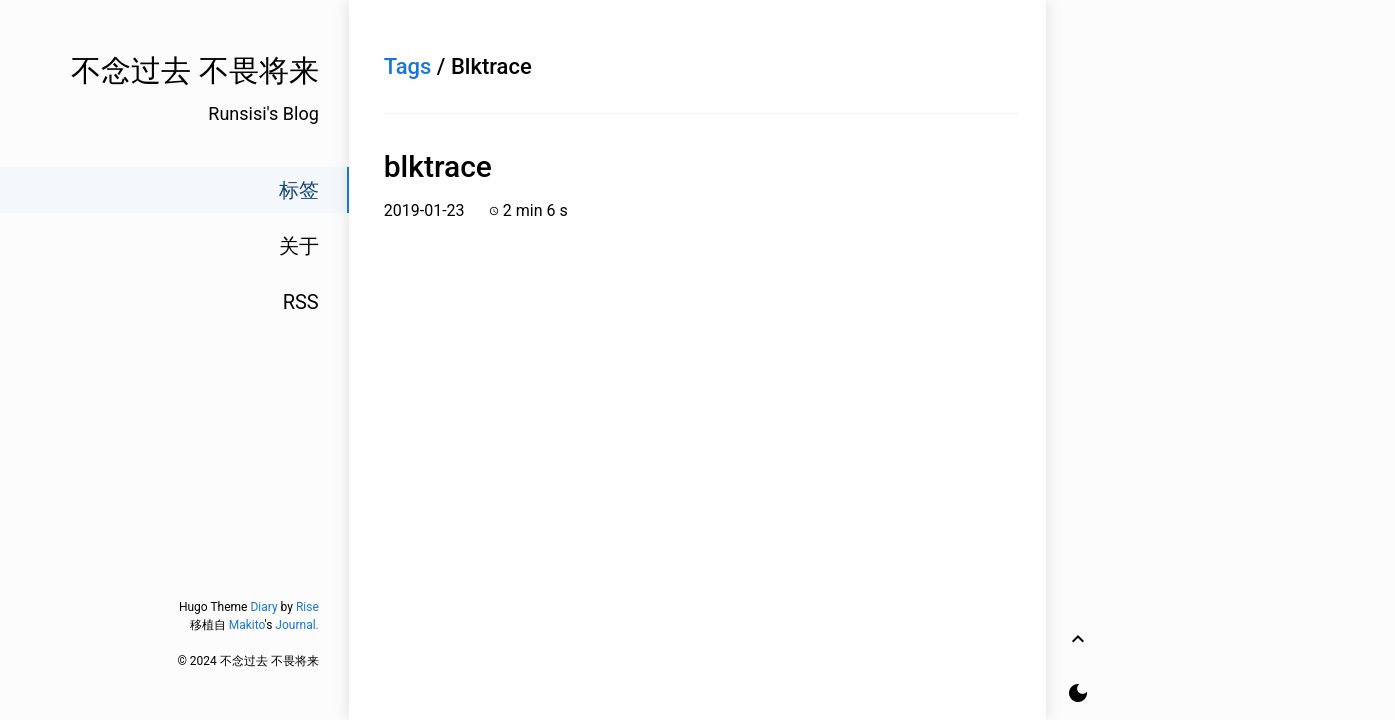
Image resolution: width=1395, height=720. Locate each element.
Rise (307, 607)
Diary (263, 607)
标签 (299, 190)
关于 (299, 246)
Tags (408, 66)
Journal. (296, 625)
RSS (301, 302)
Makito (247, 625)
